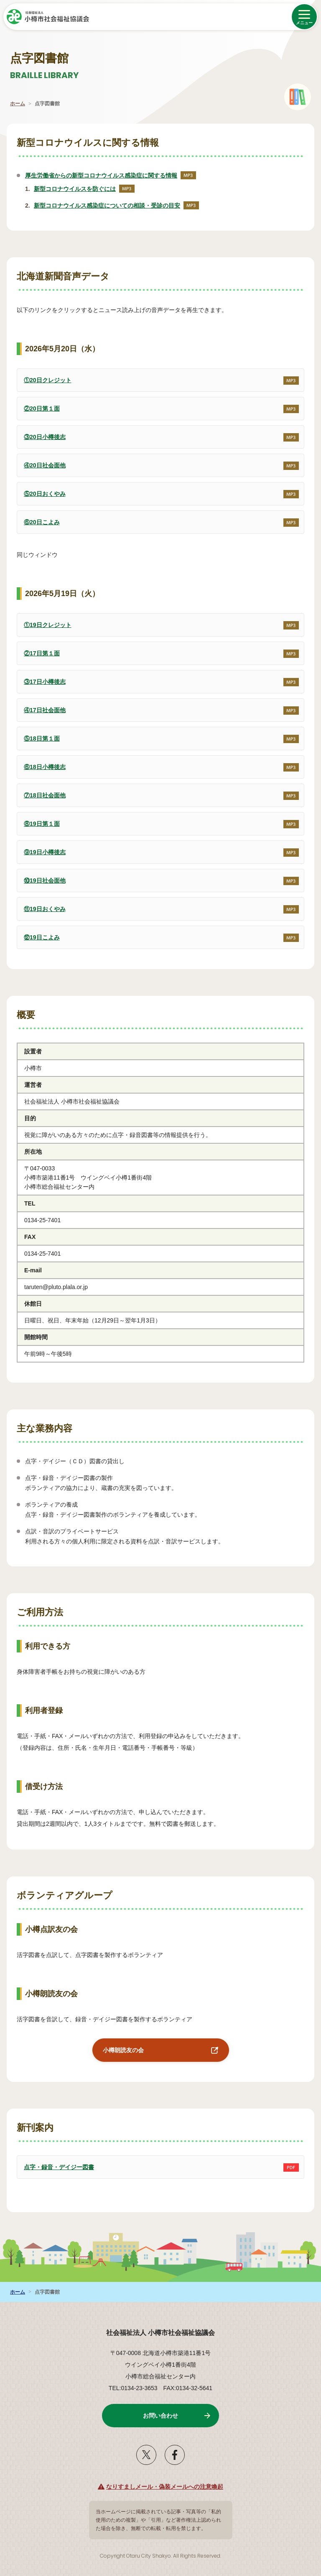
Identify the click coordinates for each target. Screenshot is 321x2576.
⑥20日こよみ (38, 517)
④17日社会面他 (41, 705)
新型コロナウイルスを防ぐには (84, 188)
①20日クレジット (44, 375)
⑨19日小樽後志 (41, 847)
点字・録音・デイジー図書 (55, 2162)
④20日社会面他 (41, 461)
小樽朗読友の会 (118, 2045)
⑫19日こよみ (38, 933)
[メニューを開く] (304, 16)
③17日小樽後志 (41, 677)
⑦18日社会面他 (41, 791)
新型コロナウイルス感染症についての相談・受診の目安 (116, 205)
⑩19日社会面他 (41, 876)
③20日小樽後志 (41, 432)
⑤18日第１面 (38, 734)
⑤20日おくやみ (41, 489)
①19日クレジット (44, 620)
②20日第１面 (38, 404)
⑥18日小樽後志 (41, 762)
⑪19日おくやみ (41, 904)
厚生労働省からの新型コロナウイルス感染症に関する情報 (110, 175)
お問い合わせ (160, 2415)
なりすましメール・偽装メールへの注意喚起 (164, 2486)
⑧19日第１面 (38, 819)
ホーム (17, 104)
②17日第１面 (38, 649)
